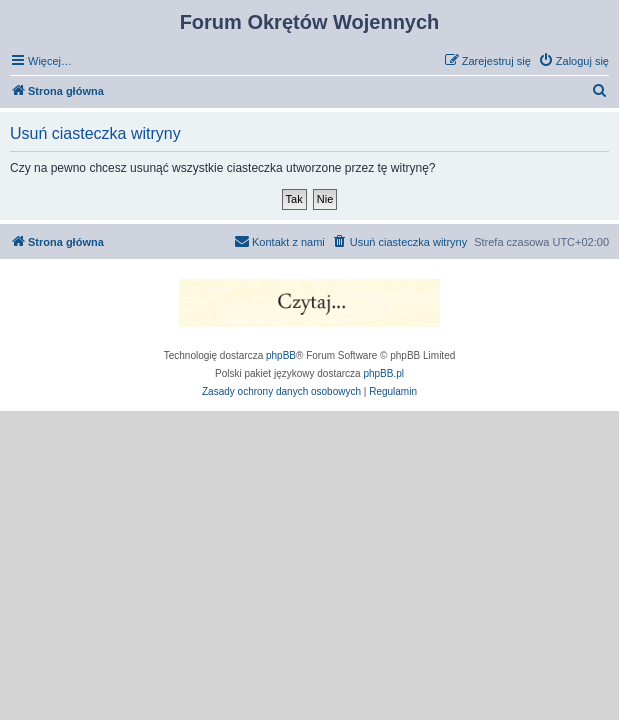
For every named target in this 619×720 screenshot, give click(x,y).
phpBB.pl (383, 373)
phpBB (281, 355)
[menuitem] (573, 61)
